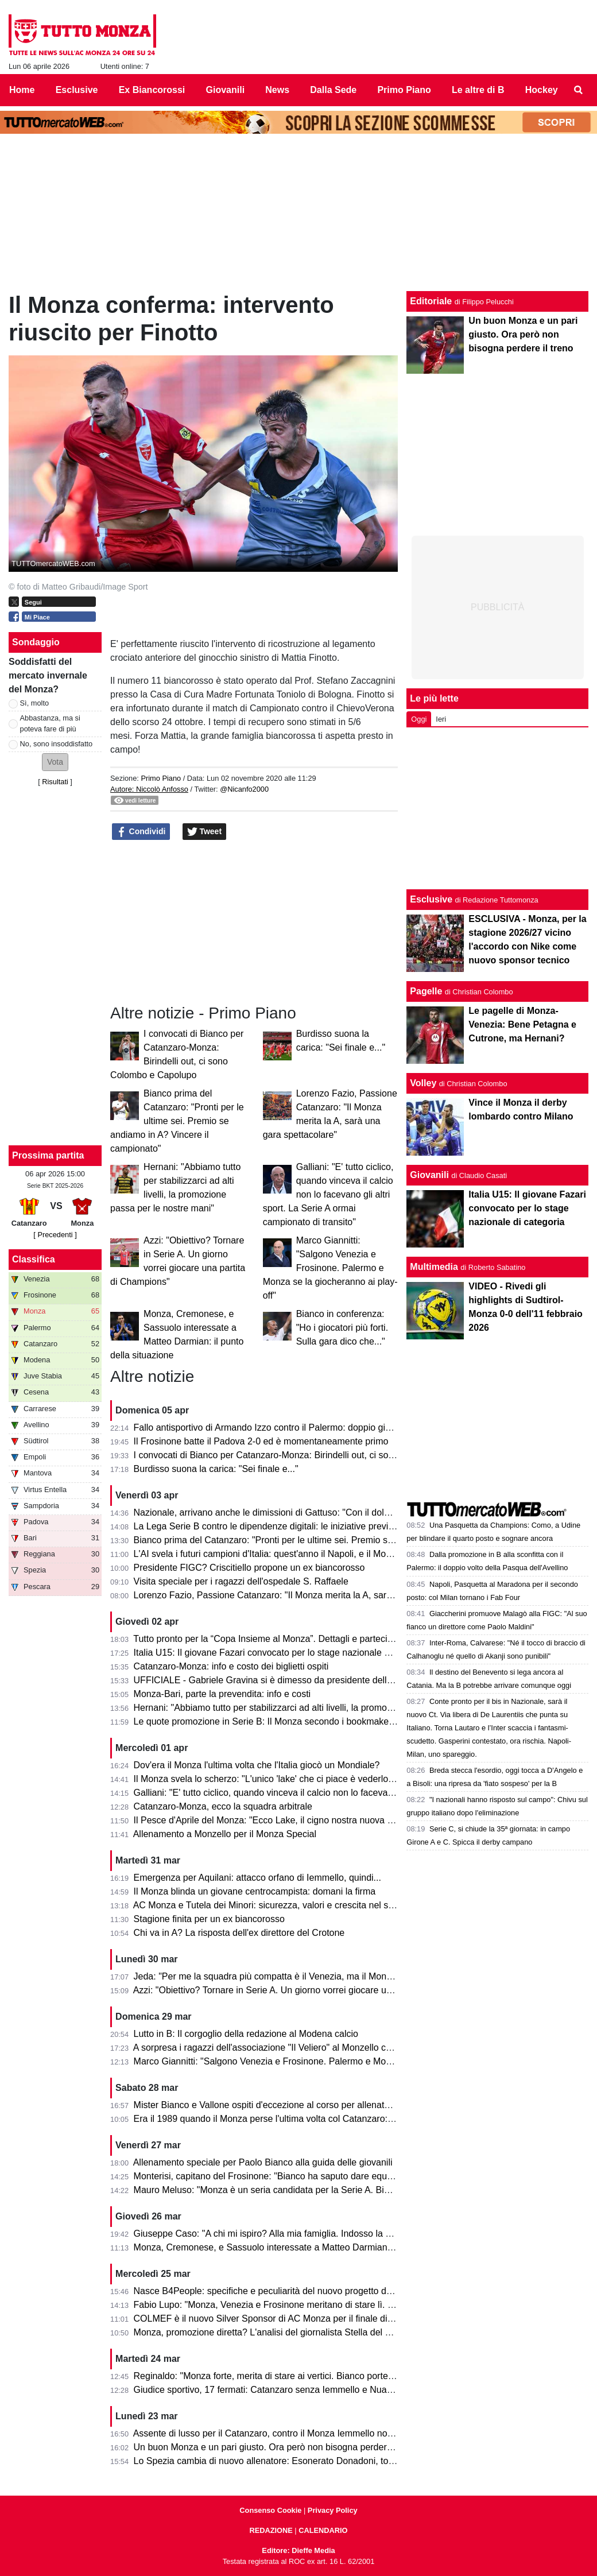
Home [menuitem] (21, 90)
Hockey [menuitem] (541, 90)
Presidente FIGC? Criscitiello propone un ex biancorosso (249, 1567)
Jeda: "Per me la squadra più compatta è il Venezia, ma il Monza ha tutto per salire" (303, 1976)
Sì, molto (34, 703)
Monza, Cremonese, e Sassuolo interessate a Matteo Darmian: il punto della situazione (311, 2247)
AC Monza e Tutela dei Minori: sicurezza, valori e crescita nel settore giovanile (292, 1905)
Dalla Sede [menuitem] (333, 90)
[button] (55, 762)
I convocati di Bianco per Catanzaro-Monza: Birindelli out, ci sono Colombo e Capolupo (310, 1455)
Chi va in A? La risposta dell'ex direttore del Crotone (239, 1933)
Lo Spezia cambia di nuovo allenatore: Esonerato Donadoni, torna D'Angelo (287, 2461)
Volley (423, 1083)
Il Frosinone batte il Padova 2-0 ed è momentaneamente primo (261, 1441)
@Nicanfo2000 (244, 789)
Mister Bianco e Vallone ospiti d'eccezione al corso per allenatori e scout (280, 2105)
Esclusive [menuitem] (77, 90)
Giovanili (429, 1175)
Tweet (204, 832)
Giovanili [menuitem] (225, 90)
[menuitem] (578, 90)
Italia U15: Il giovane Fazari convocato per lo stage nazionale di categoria (283, 1652)
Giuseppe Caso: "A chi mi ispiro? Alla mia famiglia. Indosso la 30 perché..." (285, 2233)
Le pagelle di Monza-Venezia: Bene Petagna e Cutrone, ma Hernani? (522, 1024)
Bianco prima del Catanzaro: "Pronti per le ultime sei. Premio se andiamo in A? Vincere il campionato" (177, 1120)
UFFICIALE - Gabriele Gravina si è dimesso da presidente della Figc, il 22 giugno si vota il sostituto (335, 1680)
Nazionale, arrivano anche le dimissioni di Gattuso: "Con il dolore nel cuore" (287, 1512)
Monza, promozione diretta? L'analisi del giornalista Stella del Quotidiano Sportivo (300, 2332)
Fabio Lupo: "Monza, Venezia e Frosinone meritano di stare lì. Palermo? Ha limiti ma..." (311, 2305)
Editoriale (431, 301)
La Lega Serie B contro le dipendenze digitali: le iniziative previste (267, 1526)
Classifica (33, 1259)
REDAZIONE (270, 2530)
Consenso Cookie (270, 2510)
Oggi (419, 719)
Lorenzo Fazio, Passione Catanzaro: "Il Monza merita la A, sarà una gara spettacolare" (310, 1595)
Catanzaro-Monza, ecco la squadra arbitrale (223, 1806)
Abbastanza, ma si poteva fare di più (50, 723)
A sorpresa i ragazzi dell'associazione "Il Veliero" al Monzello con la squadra (287, 2047)
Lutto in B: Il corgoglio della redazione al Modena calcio (246, 2034)
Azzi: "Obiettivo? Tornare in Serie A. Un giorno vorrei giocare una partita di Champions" (310, 1990)
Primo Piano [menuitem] (404, 90)
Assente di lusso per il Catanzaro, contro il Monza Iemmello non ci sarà (277, 2433)
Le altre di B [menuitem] (478, 90)
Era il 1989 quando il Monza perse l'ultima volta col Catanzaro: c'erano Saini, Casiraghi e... (318, 2119)
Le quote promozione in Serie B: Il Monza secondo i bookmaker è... (271, 1721)
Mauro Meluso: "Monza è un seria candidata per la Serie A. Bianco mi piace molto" (301, 2190)
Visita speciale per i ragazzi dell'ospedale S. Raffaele (241, 1581)
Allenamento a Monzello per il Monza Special (224, 1834)
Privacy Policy (333, 2510)
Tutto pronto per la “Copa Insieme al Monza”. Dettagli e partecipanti (270, 1639)
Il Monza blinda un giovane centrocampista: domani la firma (255, 1891)
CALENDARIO (322, 2530)
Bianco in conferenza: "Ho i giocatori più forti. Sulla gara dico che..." (342, 1327)
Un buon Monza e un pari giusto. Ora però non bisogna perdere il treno (278, 2447)
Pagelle (426, 991)
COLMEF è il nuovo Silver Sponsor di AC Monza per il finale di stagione (279, 2318)
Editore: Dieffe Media (298, 2550)
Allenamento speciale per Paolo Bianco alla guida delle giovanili (263, 2162)
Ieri (441, 719)
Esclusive (431, 899)
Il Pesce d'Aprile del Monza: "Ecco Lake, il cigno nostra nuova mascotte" (281, 1820)
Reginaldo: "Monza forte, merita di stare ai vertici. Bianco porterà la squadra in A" (298, 2376)
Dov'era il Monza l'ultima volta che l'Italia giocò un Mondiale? (257, 1765)
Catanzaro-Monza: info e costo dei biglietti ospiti (231, 1666)
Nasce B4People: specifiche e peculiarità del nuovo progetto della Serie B (283, 2291)
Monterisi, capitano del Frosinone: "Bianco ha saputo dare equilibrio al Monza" (293, 2176)
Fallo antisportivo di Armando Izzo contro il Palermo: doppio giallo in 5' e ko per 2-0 (302, 1427)
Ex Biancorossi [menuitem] (152, 90)
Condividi (141, 832)
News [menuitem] (277, 90)
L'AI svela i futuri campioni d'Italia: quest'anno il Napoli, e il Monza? (270, 1554)
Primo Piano (161, 778)
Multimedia (434, 1267)
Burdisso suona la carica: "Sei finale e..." (216, 1469)
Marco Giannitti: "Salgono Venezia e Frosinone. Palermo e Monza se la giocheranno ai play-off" (330, 1267)
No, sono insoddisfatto (56, 743)
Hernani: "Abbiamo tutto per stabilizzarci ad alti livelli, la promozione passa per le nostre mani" (324, 1708)
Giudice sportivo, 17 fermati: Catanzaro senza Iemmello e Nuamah (269, 2390)
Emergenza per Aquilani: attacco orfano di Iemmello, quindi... (257, 1877)
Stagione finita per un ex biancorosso (209, 1919)
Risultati (55, 781)
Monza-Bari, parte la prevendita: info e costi (222, 1694)
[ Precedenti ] (54, 1234)
